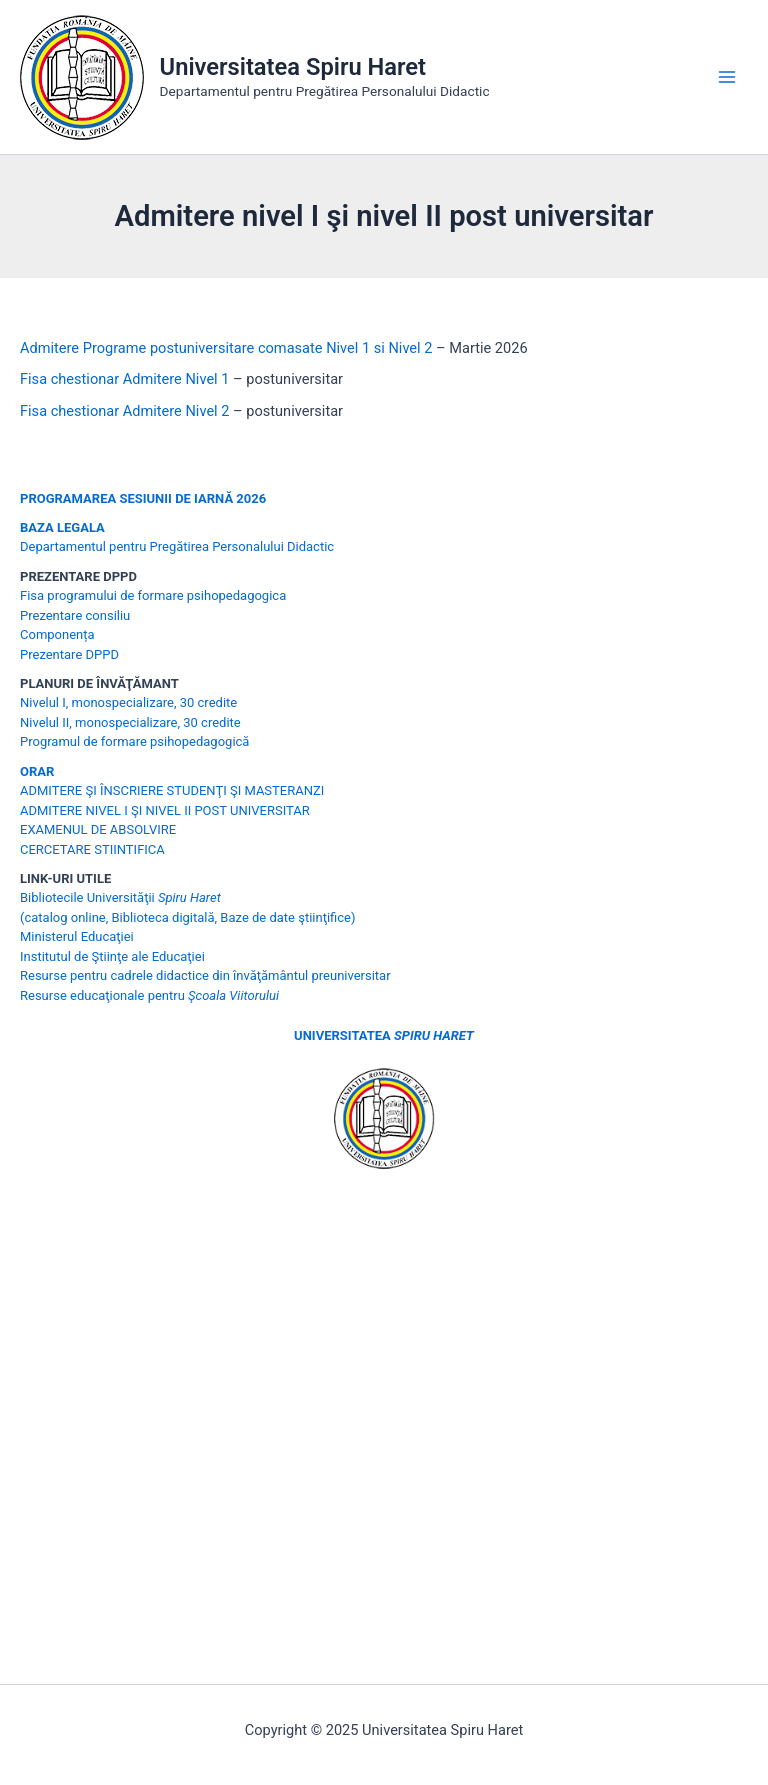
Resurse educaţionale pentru (149, 995)
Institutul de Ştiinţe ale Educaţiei (112, 956)
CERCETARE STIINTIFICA (92, 849)
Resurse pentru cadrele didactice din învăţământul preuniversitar (205, 975)
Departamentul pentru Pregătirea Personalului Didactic (177, 546)
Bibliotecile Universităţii (120, 897)
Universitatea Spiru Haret (293, 67)
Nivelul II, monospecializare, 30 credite (130, 722)
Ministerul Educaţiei (77, 936)
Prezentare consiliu (75, 615)
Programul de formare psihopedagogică (134, 741)
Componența (57, 634)
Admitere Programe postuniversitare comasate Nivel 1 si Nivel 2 (226, 348)
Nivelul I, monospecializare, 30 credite (128, 702)
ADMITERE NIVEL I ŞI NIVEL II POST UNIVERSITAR (165, 810)
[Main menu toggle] (727, 77)
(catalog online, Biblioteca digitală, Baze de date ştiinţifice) (188, 917)
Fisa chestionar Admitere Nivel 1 (124, 379)
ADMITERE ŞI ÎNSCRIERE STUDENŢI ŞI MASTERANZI (172, 790)
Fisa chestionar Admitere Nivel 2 (124, 411)
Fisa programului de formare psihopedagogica (153, 595)
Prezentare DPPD (69, 654)
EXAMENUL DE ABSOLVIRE (98, 829)
